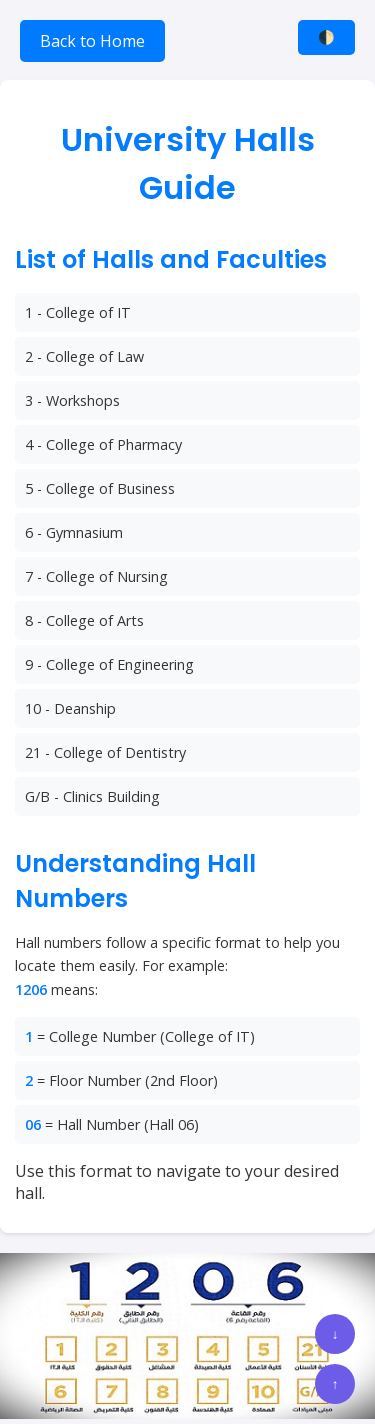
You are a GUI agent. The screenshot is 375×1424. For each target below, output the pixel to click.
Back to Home (92, 41)
